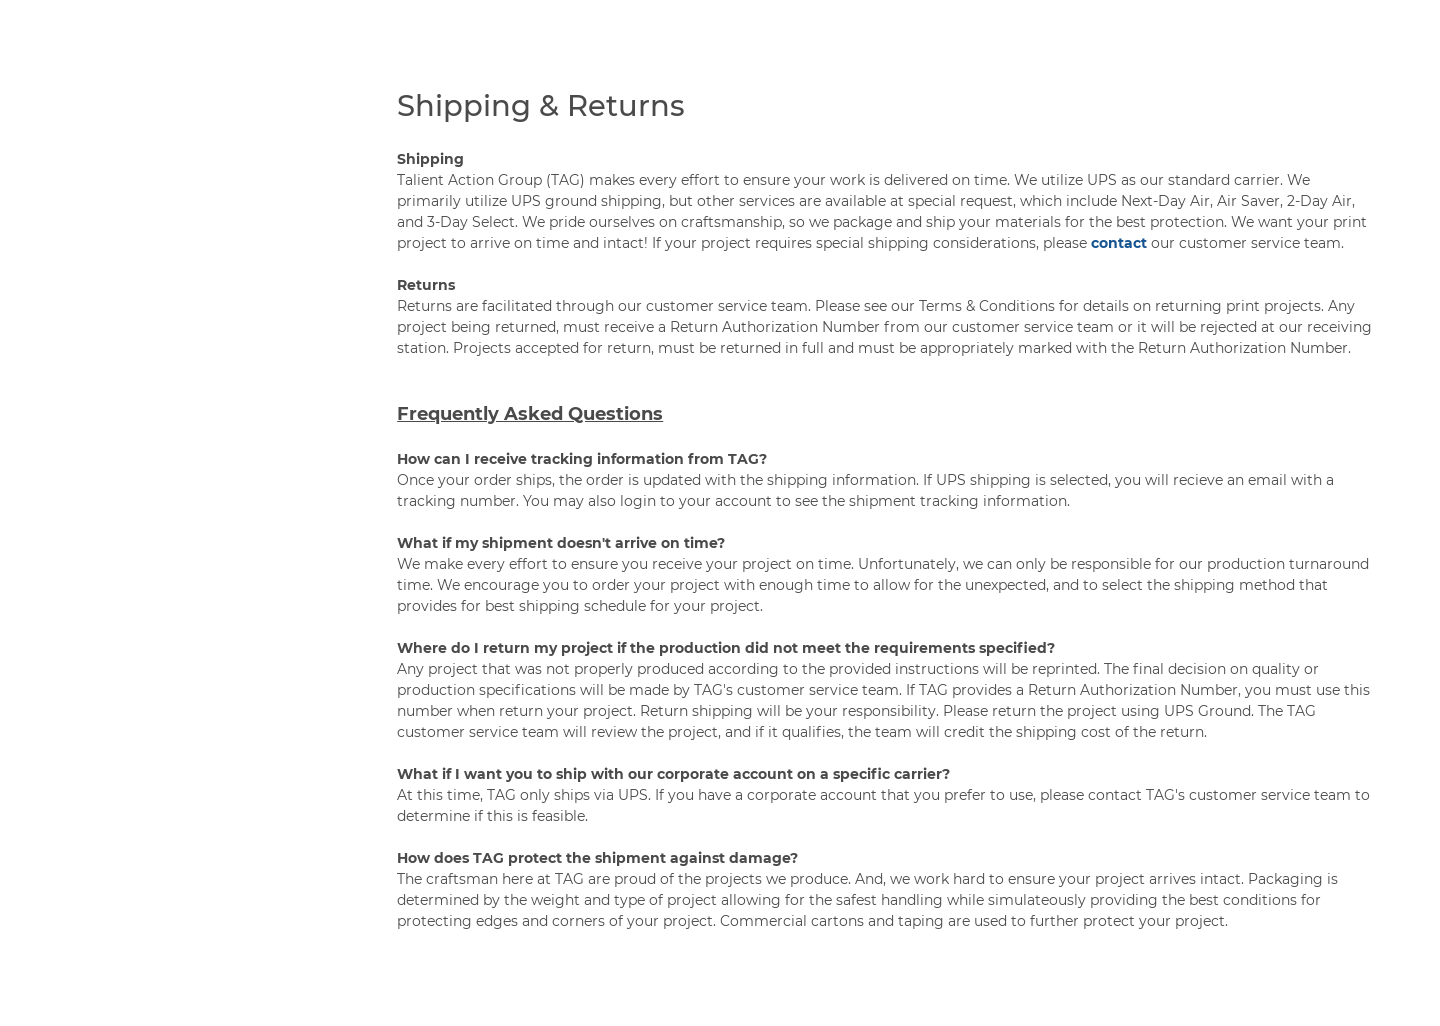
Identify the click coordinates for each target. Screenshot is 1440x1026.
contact (1119, 243)
